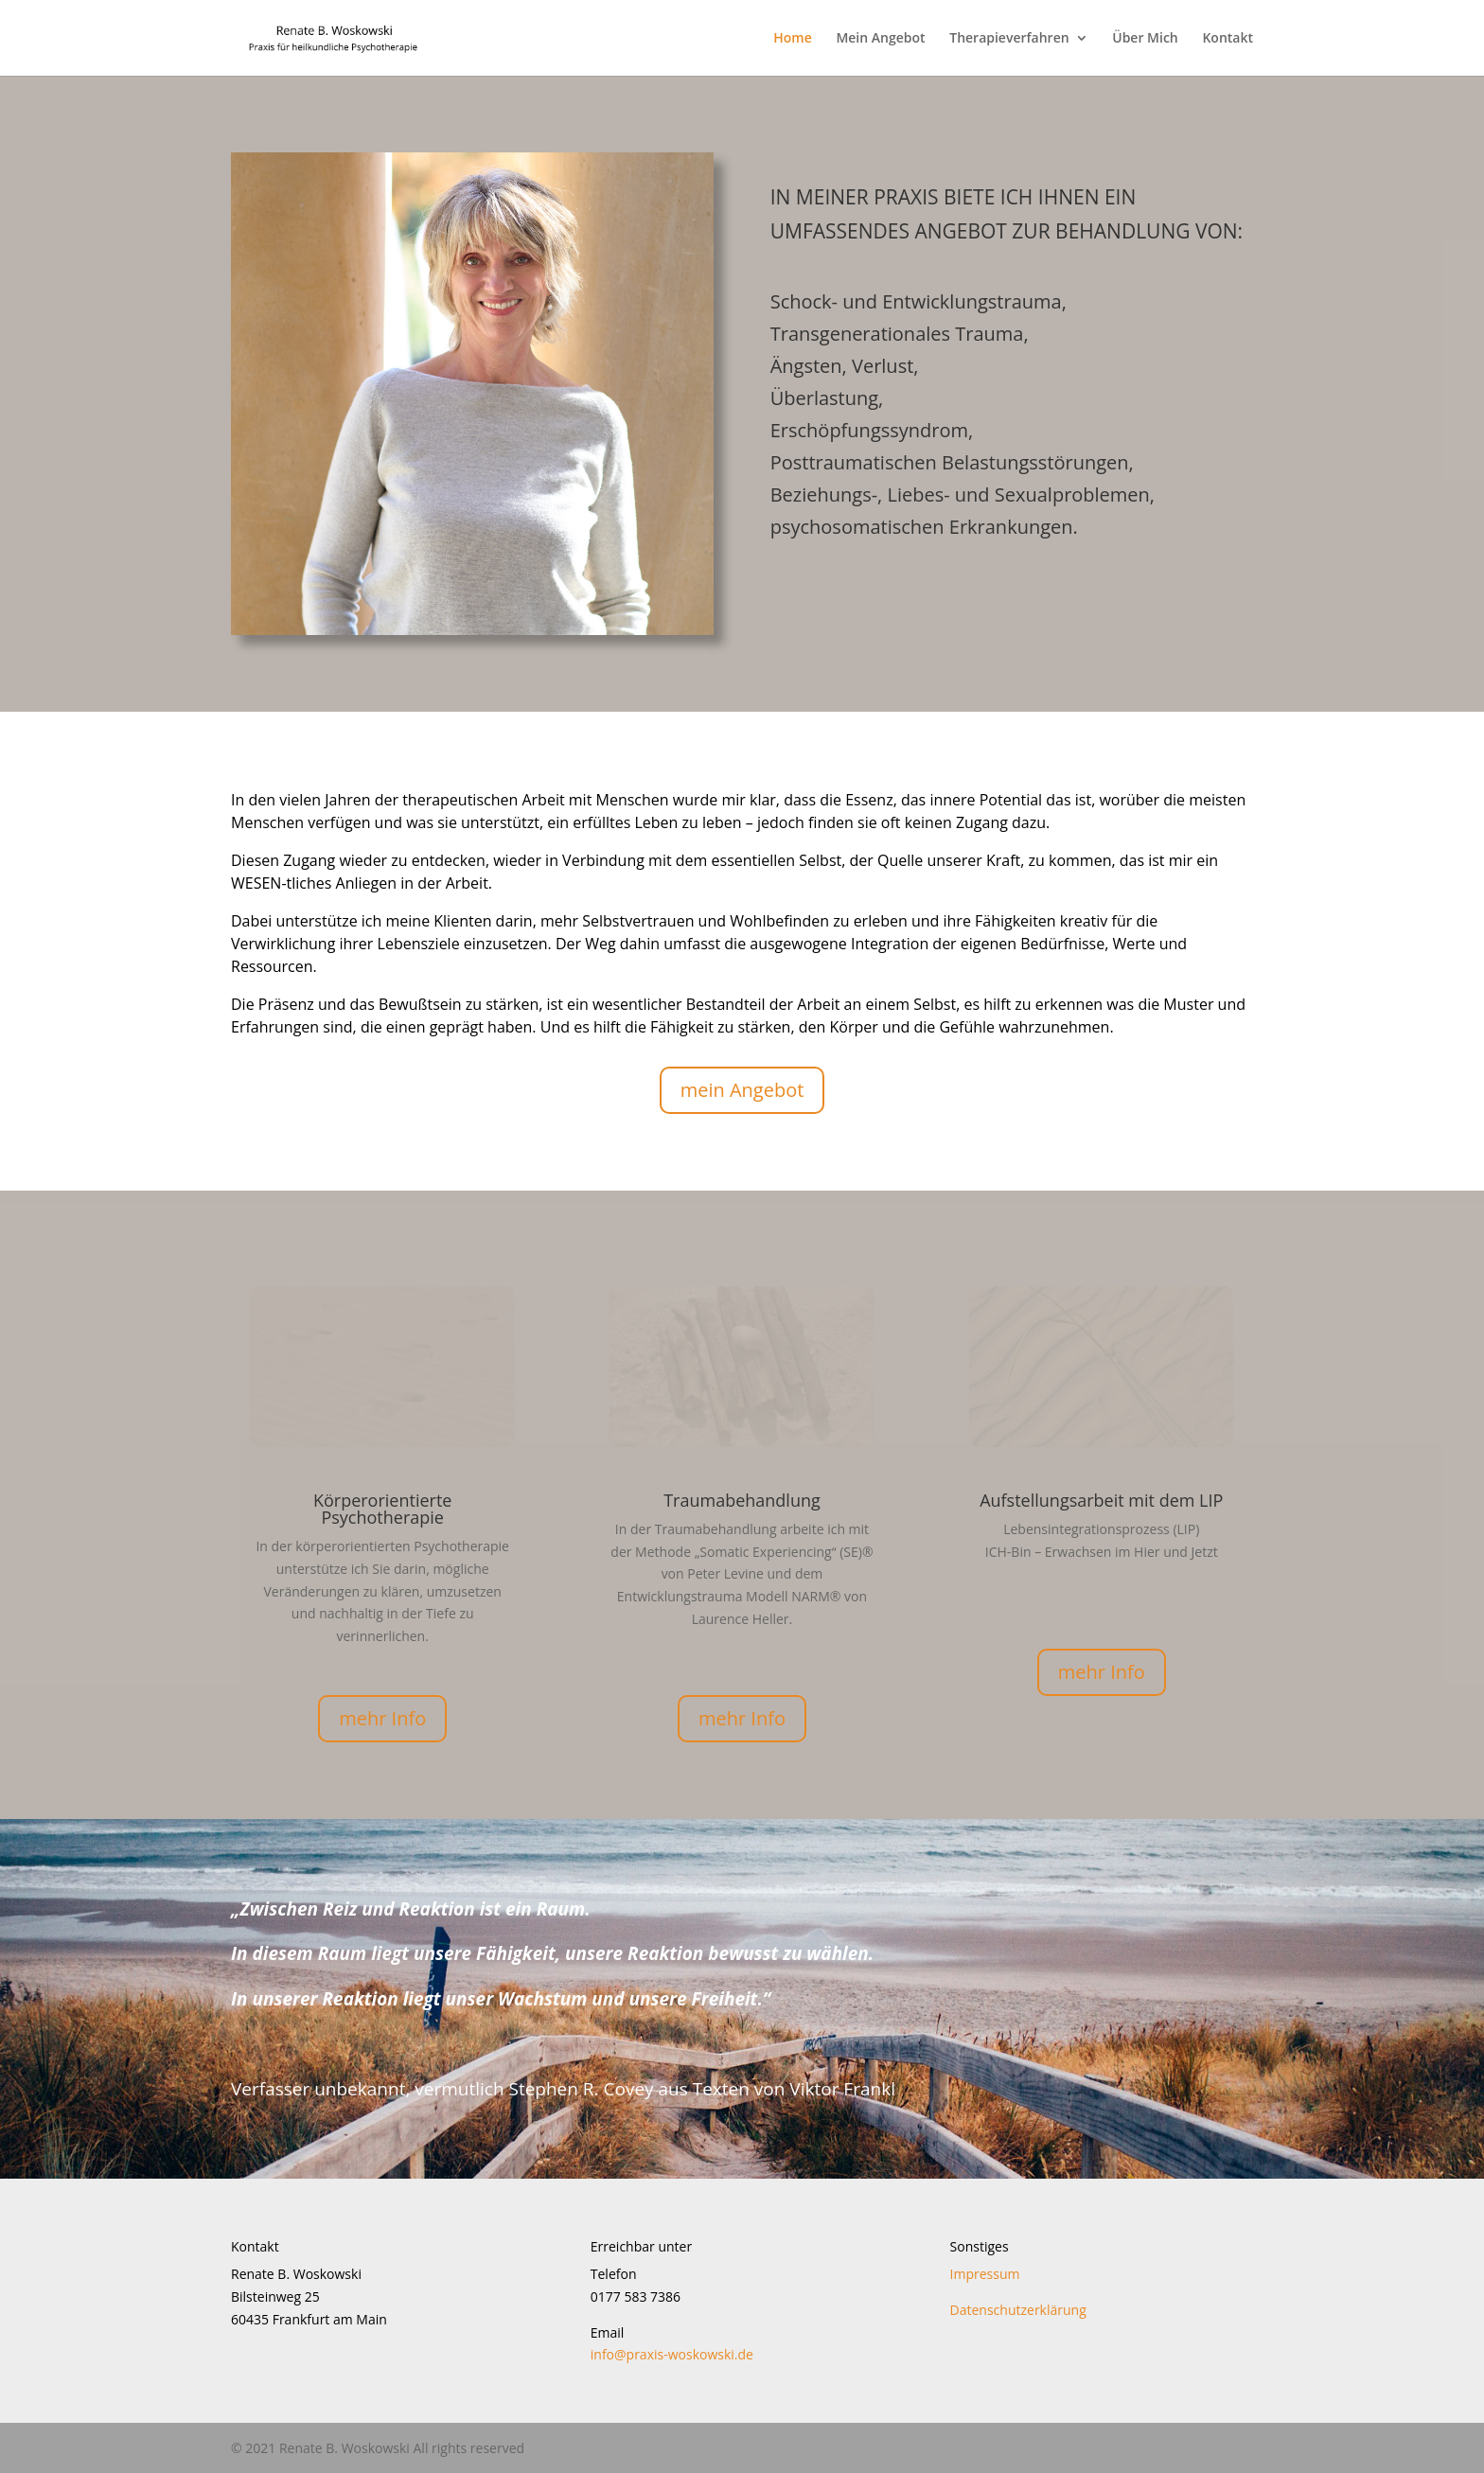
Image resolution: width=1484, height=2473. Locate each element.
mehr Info (382, 1718)
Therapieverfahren (1009, 38)
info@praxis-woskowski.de (672, 2354)
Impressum (985, 2274)
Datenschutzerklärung (1018, 2310)
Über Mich (1145, 38)
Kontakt (1227, 38)
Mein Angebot (880, 38)
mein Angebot (742, 1090)
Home (792, 38)
